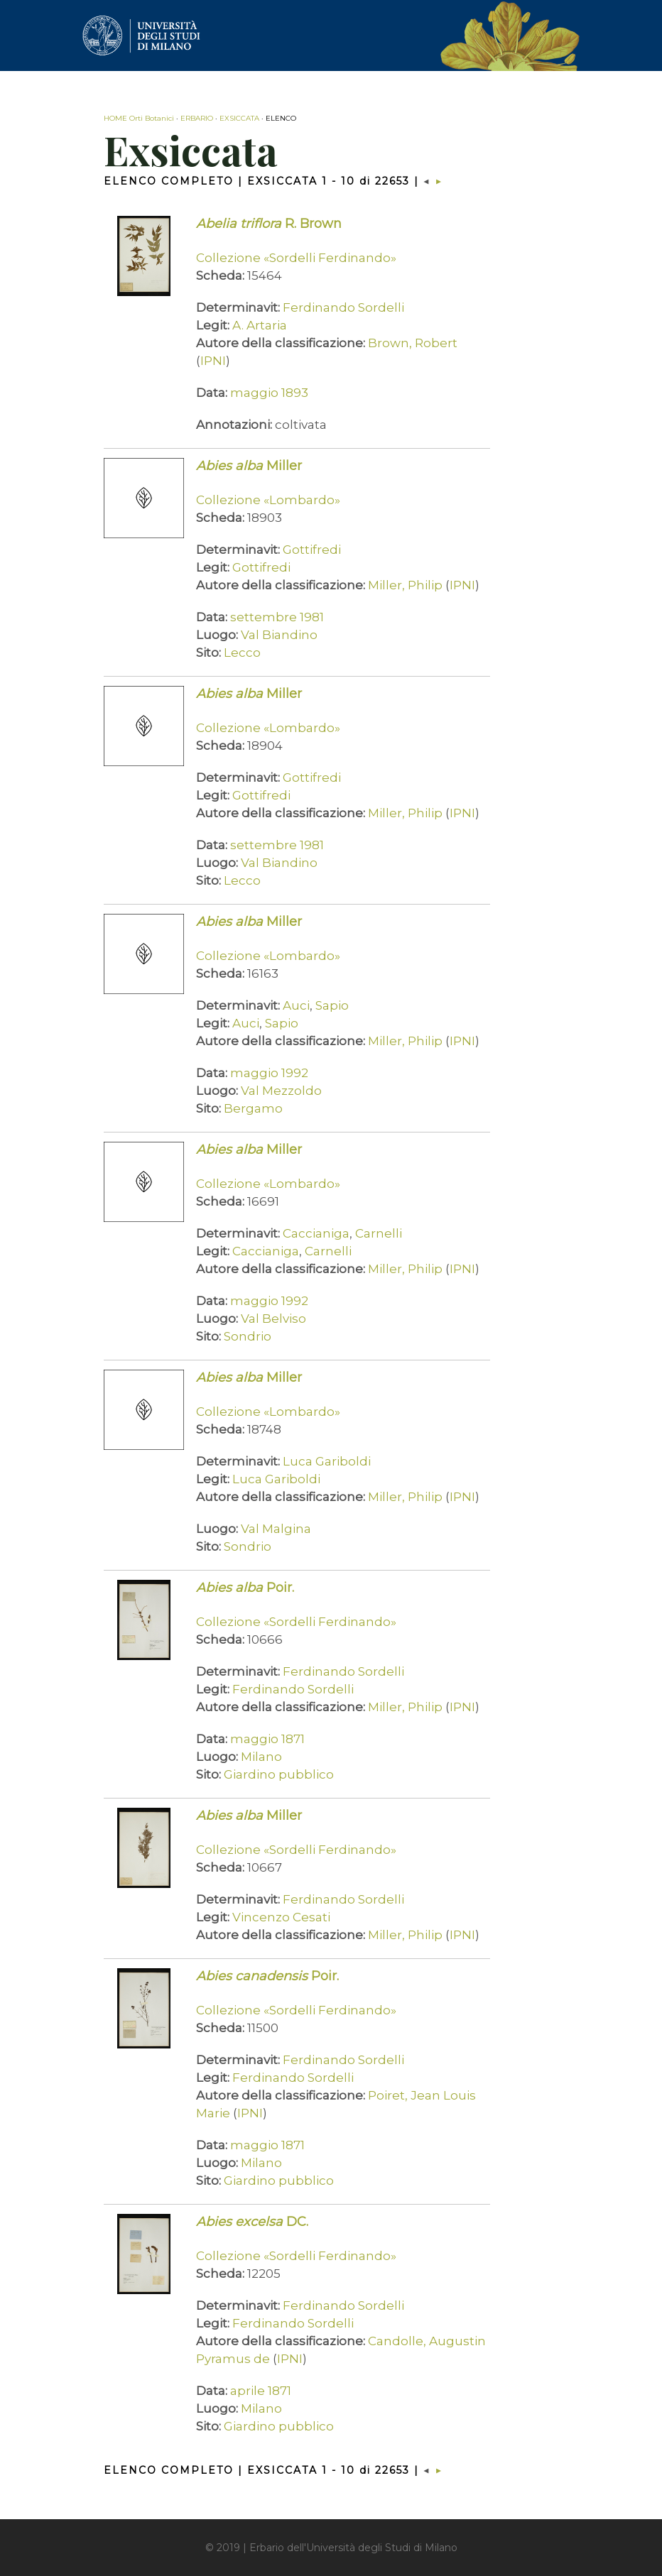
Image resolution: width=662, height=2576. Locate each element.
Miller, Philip (405, 585)
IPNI (213, 361)
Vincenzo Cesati (281, 1917)
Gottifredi (312, 549)
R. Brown (269, 223)
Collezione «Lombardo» (268, 500)
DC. (252, 2222)
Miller (249, 466)
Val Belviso (273, 1318)
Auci (296, 1005)
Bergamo (253, 1108)
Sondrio (247, 1336)
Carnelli (378, 1233)
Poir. (245, 1587)
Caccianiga (316, 1233)
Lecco (242, 652)
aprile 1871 (260, 2391)
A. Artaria (259, 325)
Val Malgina (276, 1529)
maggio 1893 (269, 393)
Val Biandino (279, 635)
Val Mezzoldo (281, 1091)
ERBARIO (196, 118)
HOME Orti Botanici (139, 118)
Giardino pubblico (279, 1774)
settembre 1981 (277, 617)
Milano (261, 1757)
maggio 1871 (267, 1739)
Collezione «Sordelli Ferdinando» (296, 258)
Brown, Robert (412, 343)
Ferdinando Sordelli (343, 307)
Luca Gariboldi (327, 1461)
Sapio (332, 1005)
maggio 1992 (269, 1073)
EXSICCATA (239, 118)
